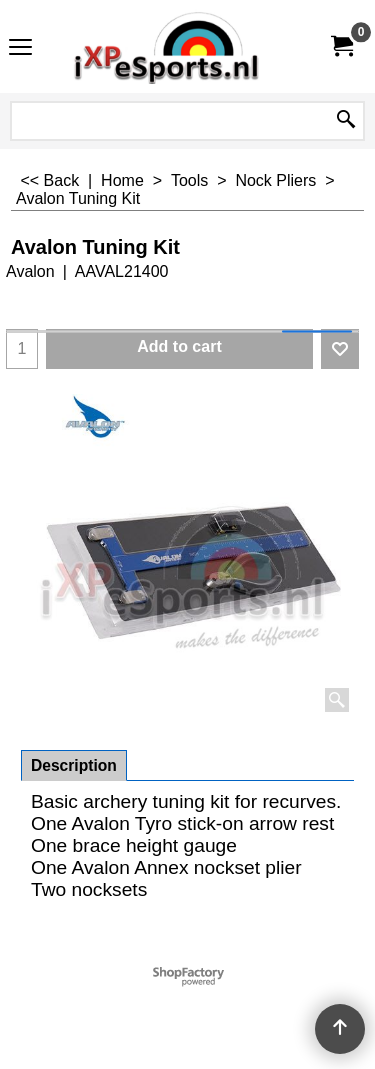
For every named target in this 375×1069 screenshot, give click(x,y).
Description (74, 765)
